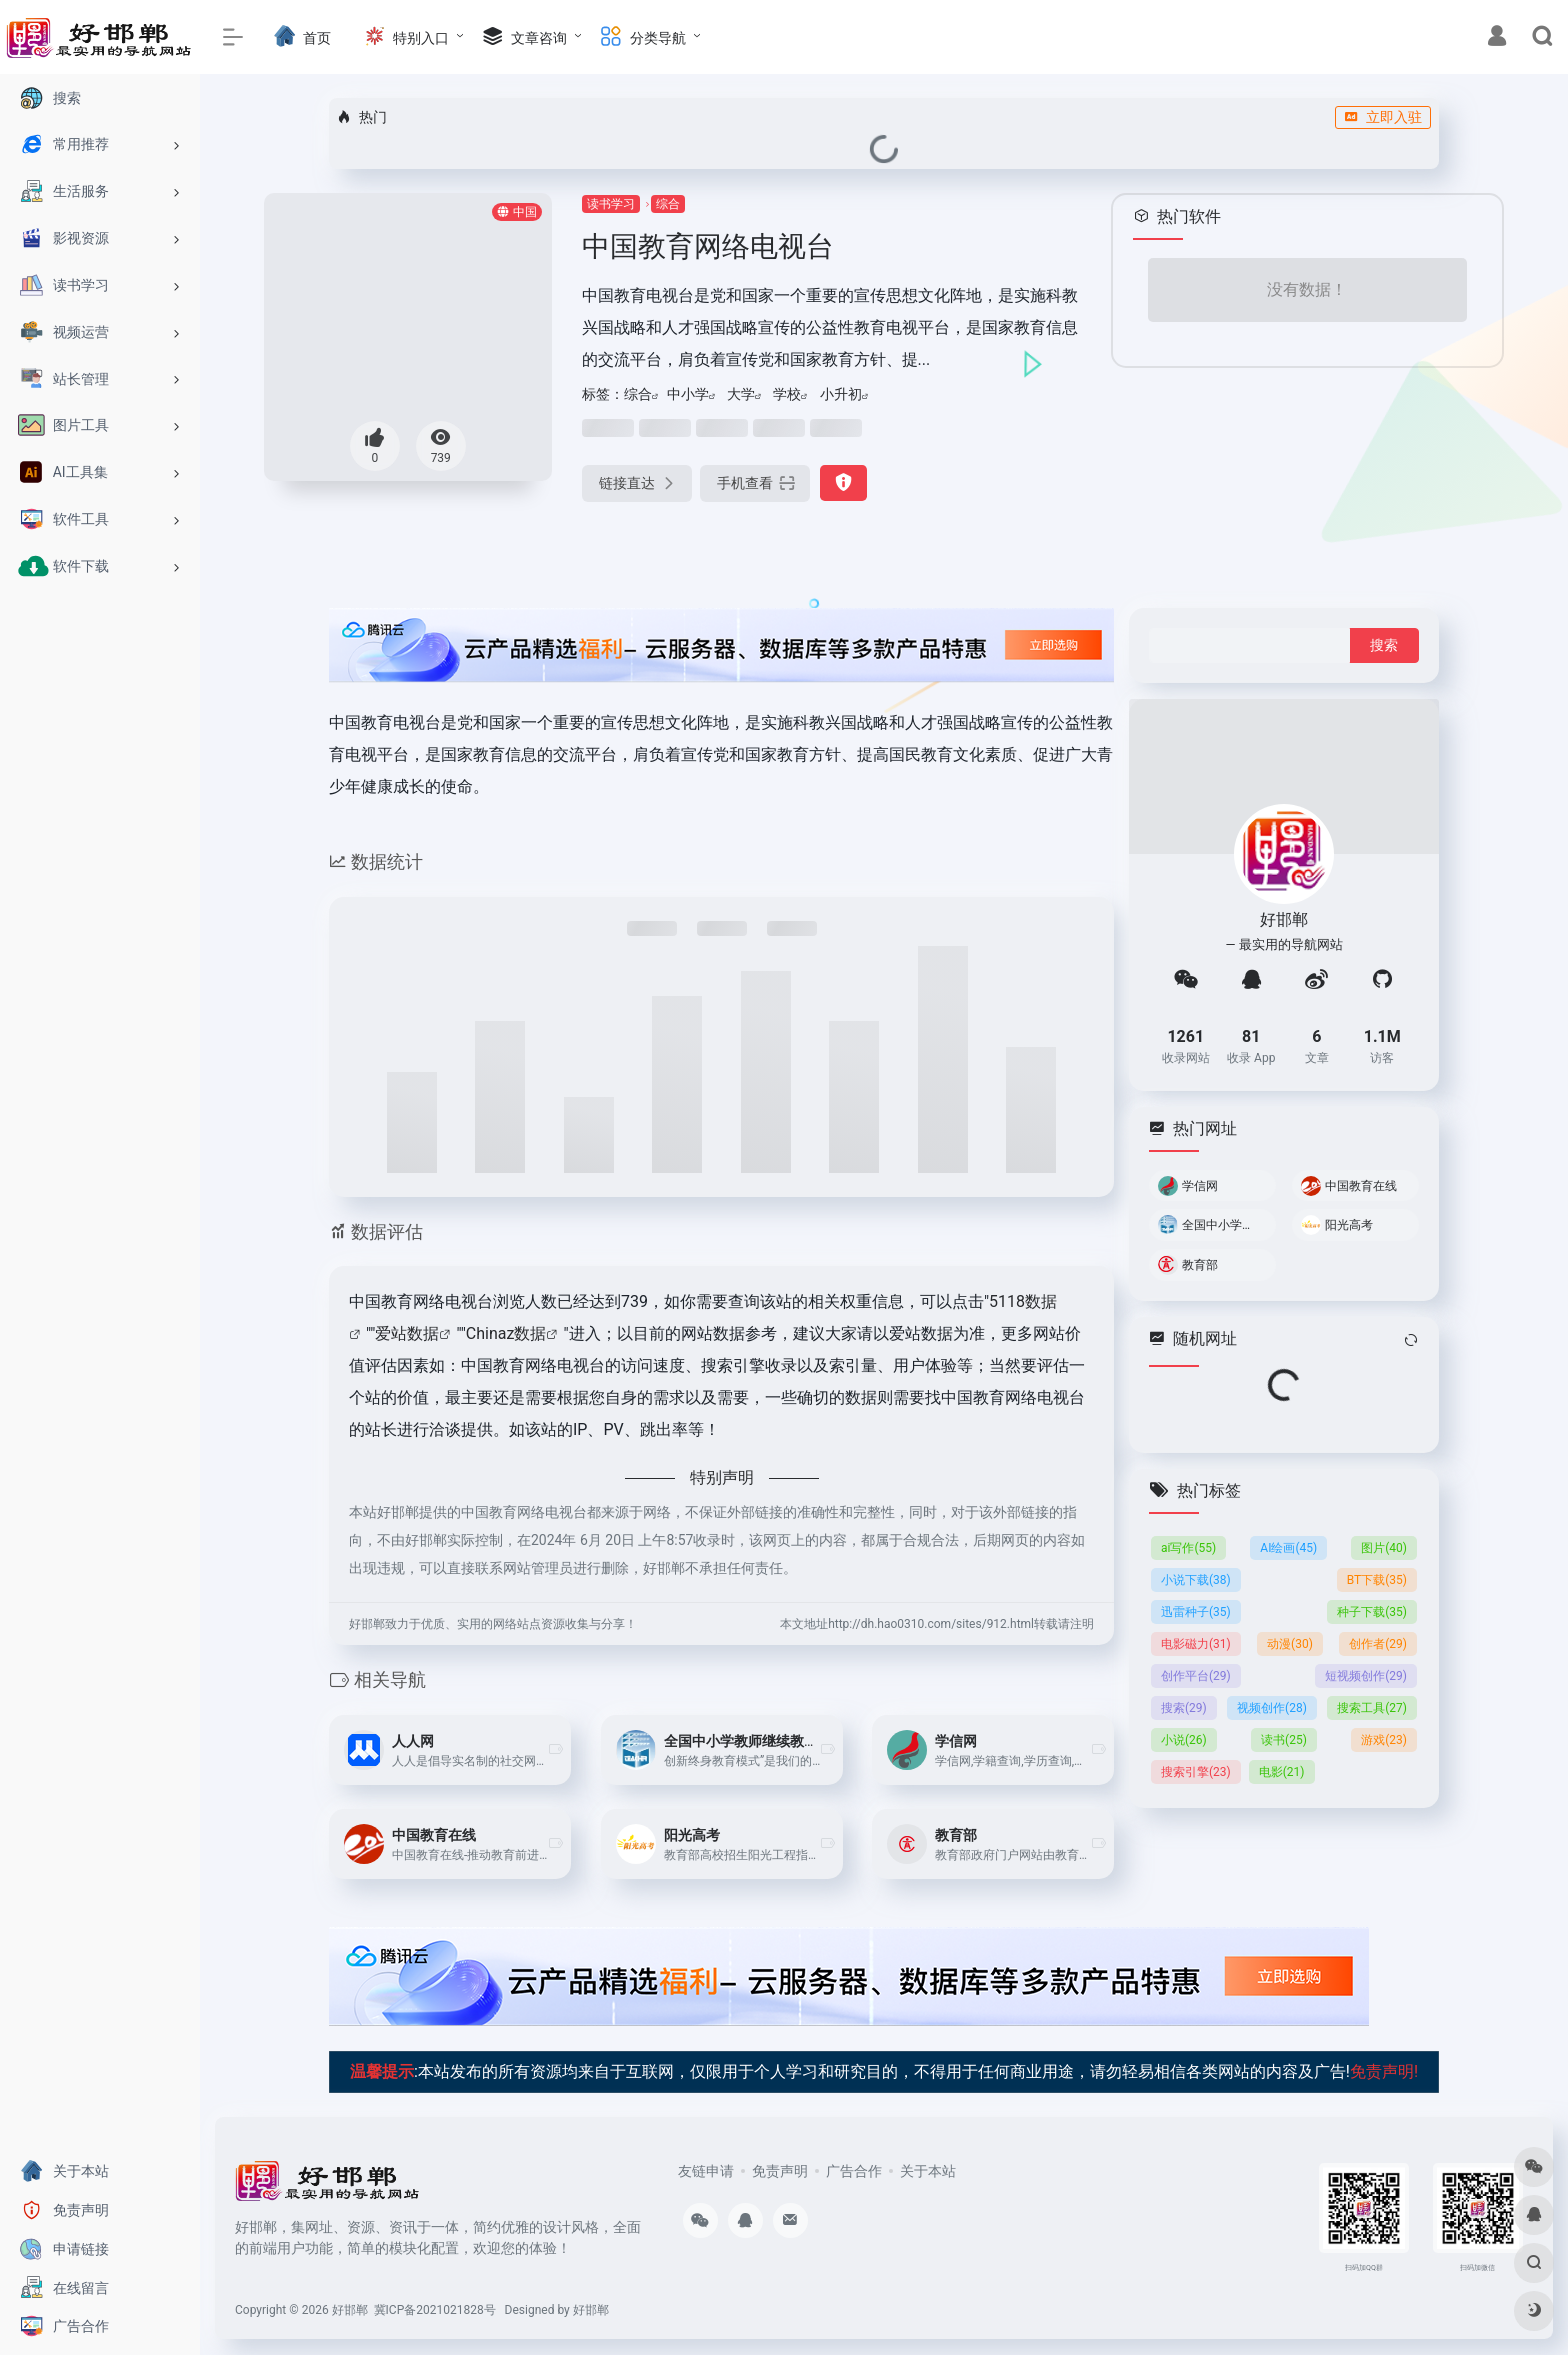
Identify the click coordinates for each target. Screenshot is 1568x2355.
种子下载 (1372, 1611)
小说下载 (1196, 1579)
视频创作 (1272, 1707)
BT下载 (1377, 1579)
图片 (1384, 1547)
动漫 (1290, 1643)
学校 (787, 394)
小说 (1184, 1739)
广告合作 (854, 2171)
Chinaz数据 (506, 1333)
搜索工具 (1372, 1707)
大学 (741, 394)
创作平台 (1196, 1675)
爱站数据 (407, 1333)
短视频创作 (1366, 1675)
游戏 (1384, 1739)
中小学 (688, 394)
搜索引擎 (1196, 1771)
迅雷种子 (1196, 1611)
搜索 (1184, 1707)
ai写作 (1188, 1547)
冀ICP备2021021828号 (435, 2310)
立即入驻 (1383, 117)
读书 (1284, 1739)
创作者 (1378, 1643)
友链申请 (706, 2171)
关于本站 (928, 2171)
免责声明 (780, 2171)
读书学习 (611, 204)
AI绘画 (1288, 1547)
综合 (668, 204)
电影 (1282, 1771)
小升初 (841, 394)
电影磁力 (1196, 1643)
